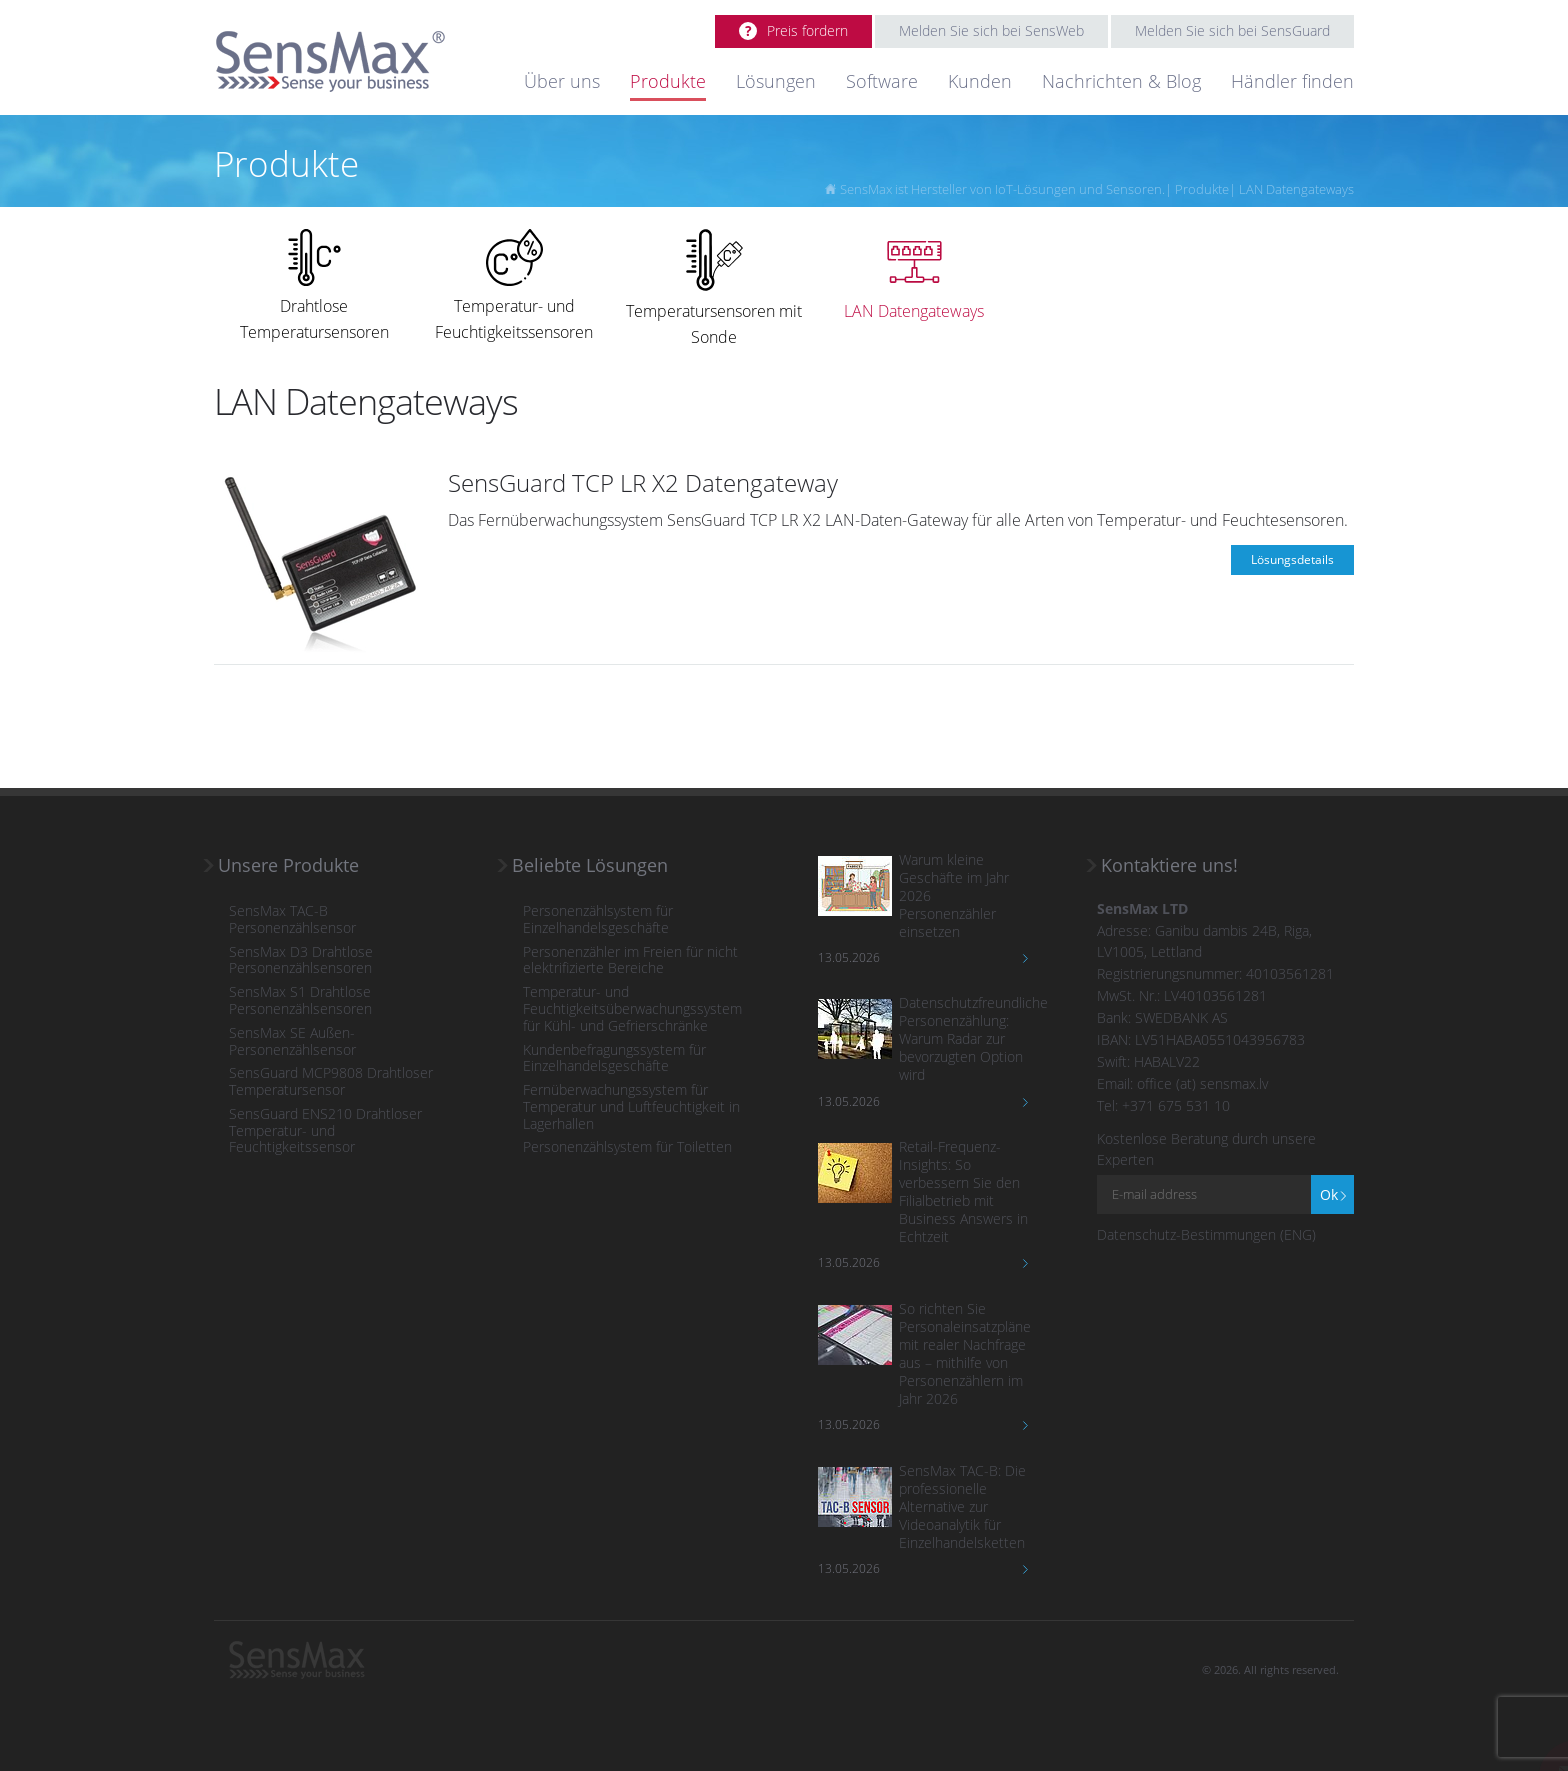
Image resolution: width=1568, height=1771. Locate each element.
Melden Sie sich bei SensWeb (991, 30)
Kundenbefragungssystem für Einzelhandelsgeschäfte (614, 1059)
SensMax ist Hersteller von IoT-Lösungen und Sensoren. (1002, 189)
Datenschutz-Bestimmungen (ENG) (1206, 1234)
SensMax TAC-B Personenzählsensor (292, 920)
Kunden (980, 81)
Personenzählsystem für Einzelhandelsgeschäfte (598, 920)
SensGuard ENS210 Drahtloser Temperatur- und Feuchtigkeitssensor (325, 1131)
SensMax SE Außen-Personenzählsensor (292, 1042)
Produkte (668, 81)
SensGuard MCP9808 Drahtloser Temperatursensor (331, 1082)
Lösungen (776, 81)
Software (882, 81)
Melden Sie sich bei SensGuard (1232, 30)
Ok (1329, 1194)
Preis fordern (807, 30)
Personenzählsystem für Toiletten (627, 1147)
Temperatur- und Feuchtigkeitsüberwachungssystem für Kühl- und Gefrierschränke (632, 1009)
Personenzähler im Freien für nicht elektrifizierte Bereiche (630, 961)
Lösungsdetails (1292, 559)
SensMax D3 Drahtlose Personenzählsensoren (301, 961)
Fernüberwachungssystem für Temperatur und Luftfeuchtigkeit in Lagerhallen (631, 1107)
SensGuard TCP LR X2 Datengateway (643, 482)
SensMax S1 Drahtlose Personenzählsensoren (300, 1001)
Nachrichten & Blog (1121, 81)
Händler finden (1292, 81)
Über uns (562, 81)
